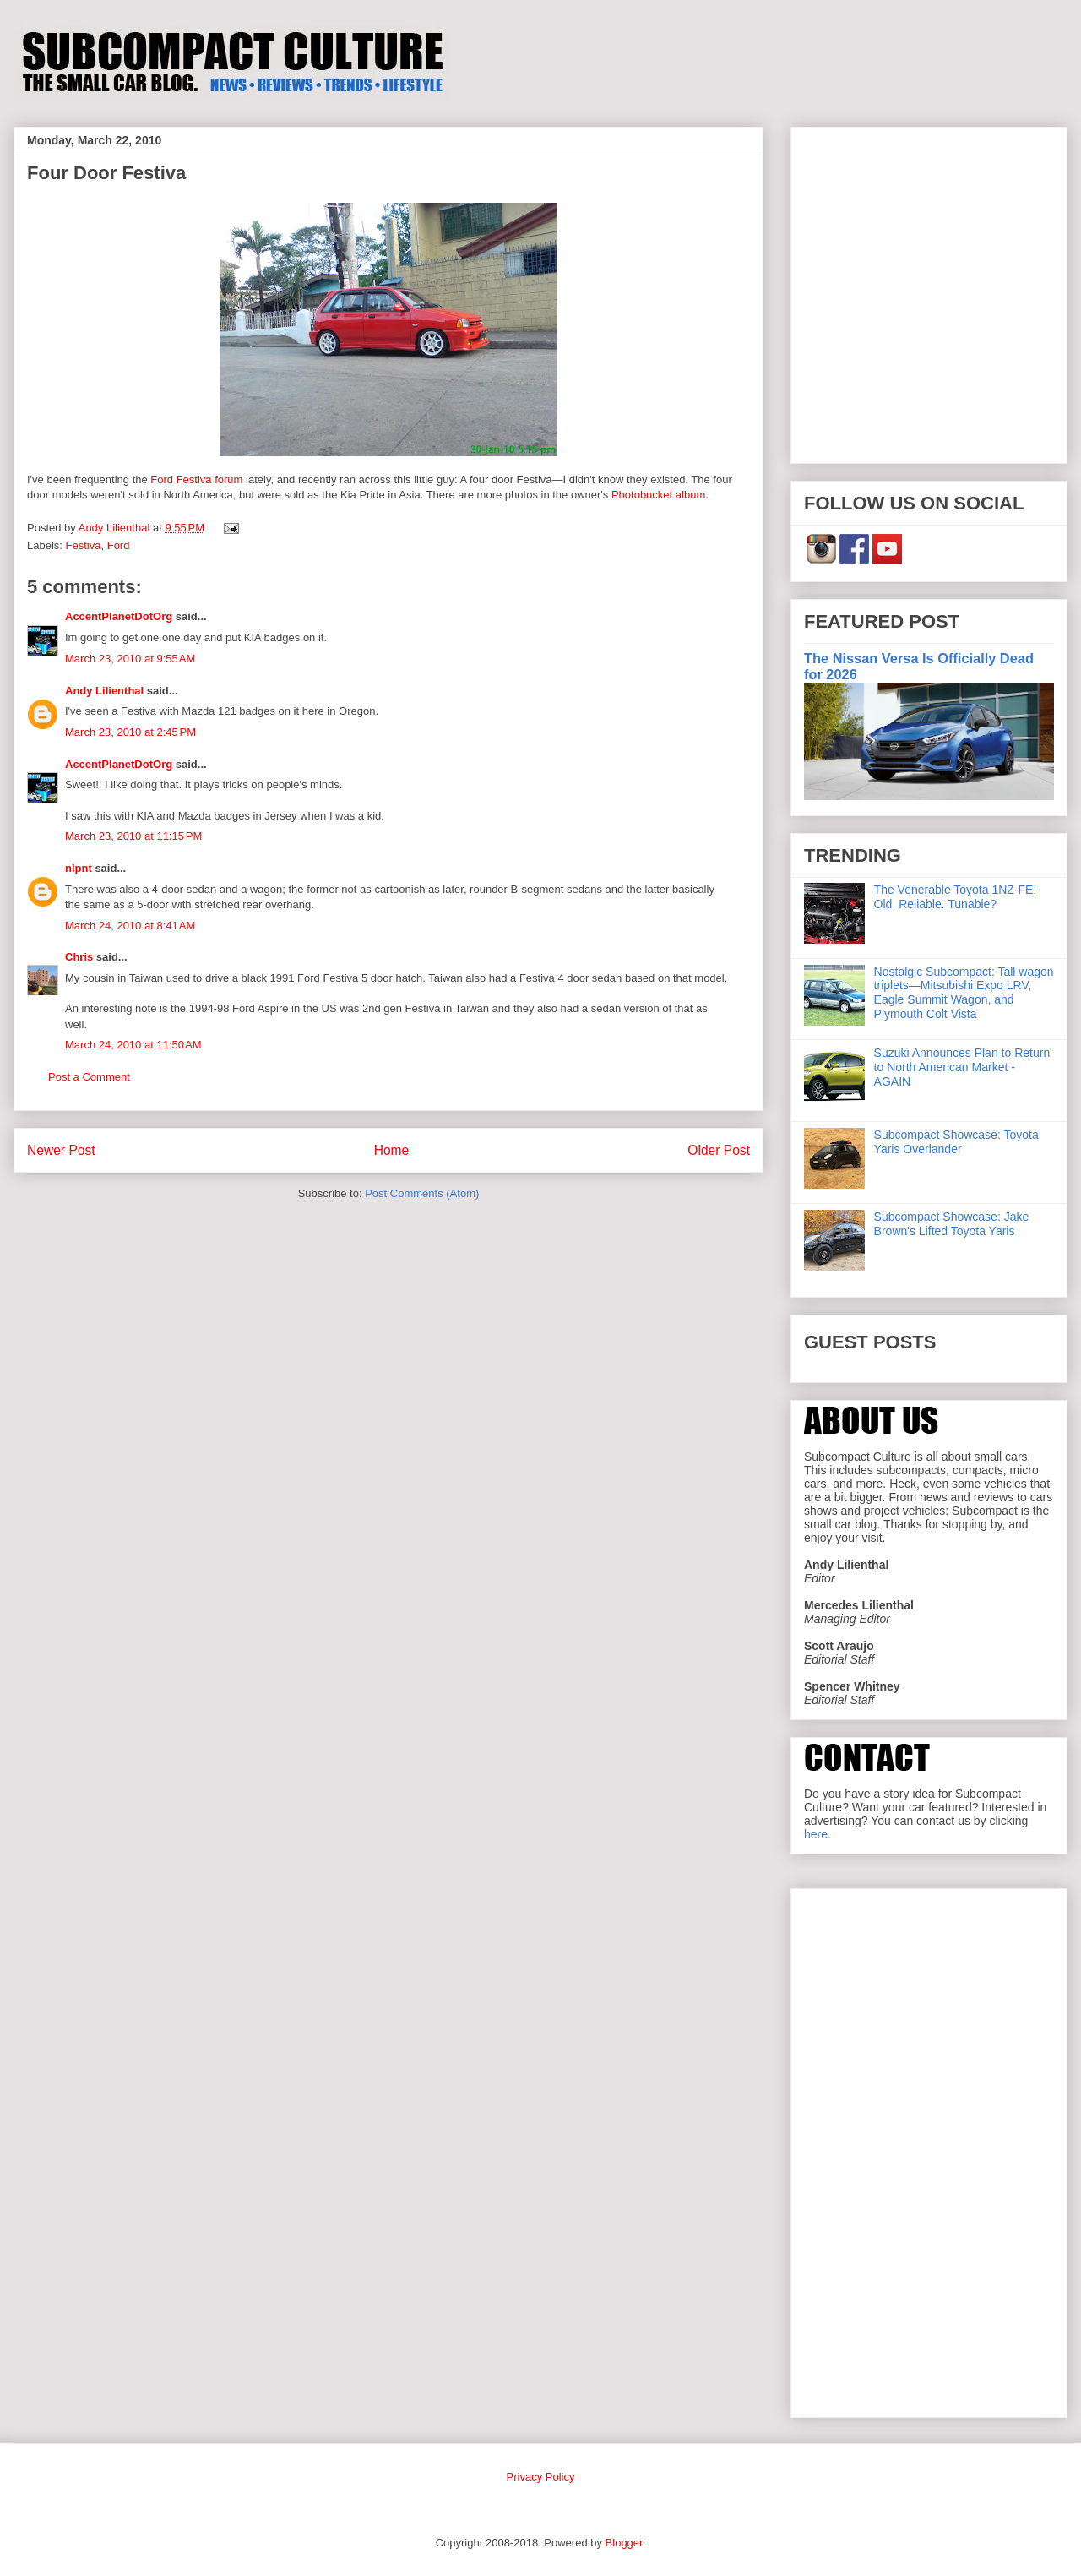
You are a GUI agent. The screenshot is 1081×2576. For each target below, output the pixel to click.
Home (392, 1150)
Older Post (718, 1150)
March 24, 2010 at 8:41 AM (130, 925)
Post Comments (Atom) (422, 1193)
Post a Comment (89, 1076)
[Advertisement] (158, 291)
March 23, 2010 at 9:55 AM (130, 658)
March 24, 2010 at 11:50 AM (133, 1044)
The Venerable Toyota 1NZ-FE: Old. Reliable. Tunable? (955, 897)
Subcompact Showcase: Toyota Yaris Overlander (956, 1142)
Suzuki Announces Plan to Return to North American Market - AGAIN (962, 1067)
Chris (79, 956)
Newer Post (61, 1150)
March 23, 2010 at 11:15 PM (133, 836)
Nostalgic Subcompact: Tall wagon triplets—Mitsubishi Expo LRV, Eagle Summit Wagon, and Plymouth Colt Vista (964, 993)
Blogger (624, 2542)
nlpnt (78, 868)
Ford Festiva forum (196, 479)
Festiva (83, 545)
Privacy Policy (541, 2476)
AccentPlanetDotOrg (118, 616)
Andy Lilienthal (104, 690)
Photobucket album (658, 494)
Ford (118, 545)
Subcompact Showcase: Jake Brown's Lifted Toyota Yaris (951, 1224)
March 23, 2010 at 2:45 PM (130, 732)
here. (817, 1834)
